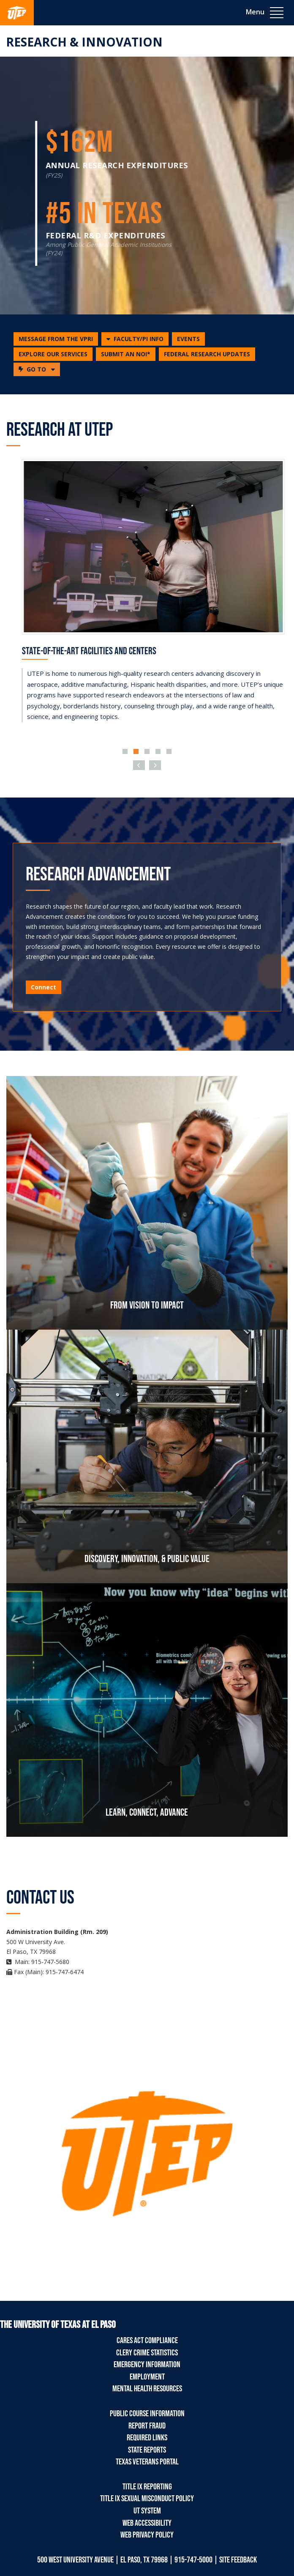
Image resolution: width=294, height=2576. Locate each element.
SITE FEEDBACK (238, 2560)
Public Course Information (147, 2414)
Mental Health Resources (147, 2389)
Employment (147, 2377)
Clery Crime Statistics (147, 2353)
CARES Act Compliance (147, 2341)
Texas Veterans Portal (147, 2462)
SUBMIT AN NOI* (125, 354)
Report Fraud (147, 2426)
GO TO (39, 369)
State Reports (147, 2450)
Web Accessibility (147, 2523)
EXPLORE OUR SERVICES (53, 354)
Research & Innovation (84, 42)
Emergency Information (147, 2365)
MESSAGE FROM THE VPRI (56, 339)
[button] (135, 339)
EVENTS (188, 339)
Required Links (147, 2438)
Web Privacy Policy (147, 2535)
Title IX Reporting (147, 2487)
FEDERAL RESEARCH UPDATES (207, 354)
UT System (147, 2511)
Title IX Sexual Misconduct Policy (147, 2499)
